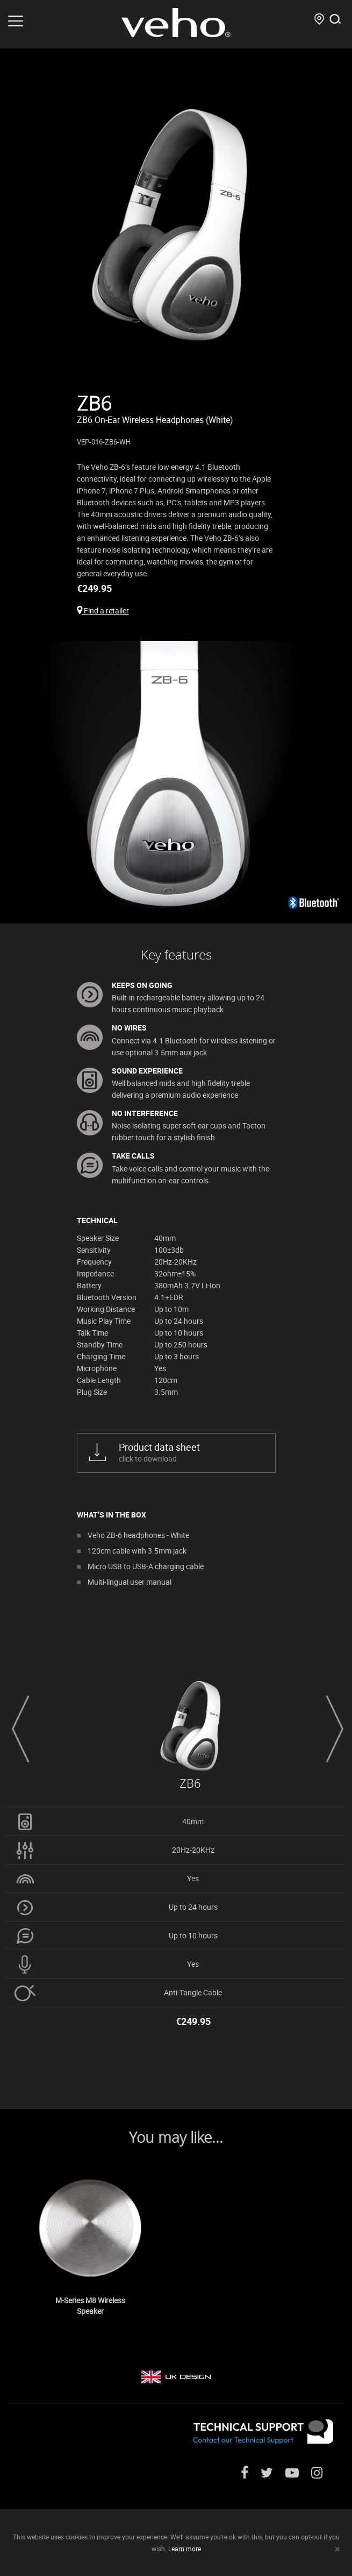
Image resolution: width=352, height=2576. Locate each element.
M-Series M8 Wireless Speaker (90, 2305)
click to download (189, 1452)
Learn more (184, 2548)
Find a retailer (103, 610)
